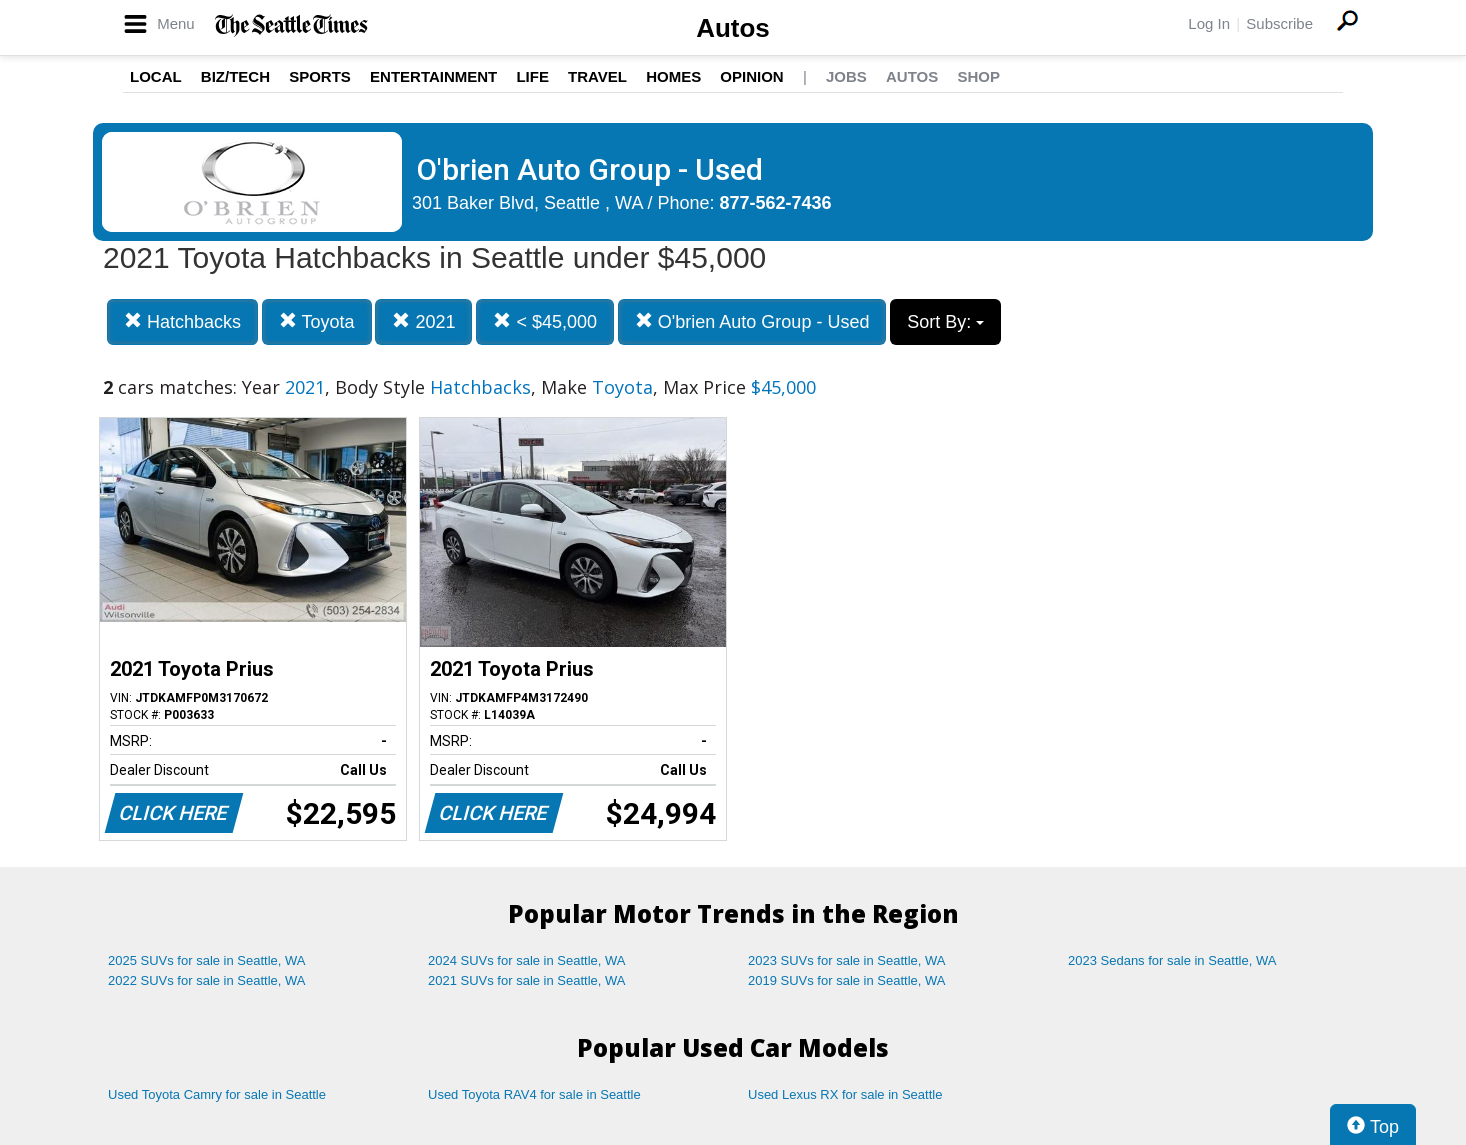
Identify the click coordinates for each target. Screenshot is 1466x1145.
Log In (1209, 23)
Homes (673, 76)
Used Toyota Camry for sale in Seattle (217, 1094)
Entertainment (433, 76)
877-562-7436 (776, 203)
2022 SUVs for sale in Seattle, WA (207, 980)
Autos (733, 28)
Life (532, 76)
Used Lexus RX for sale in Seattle (845, 1094)
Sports (320, 76)
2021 (423, 321)
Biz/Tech (235, 76)
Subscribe (1279, 23)
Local (156, 76)
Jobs (846, 76)
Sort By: (945, 322)
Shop (978, 76)
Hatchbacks (182, 321)
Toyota (317, 321)
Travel (597, 76)
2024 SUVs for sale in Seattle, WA (527, 960)
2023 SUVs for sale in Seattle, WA (847, 960)
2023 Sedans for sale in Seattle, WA (1172, 960)
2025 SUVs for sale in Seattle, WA (207, 960)
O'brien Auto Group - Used (752, 321)
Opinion (751, 76)
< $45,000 (545, 321)
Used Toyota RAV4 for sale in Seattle (534, 1094)
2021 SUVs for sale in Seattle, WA (527, 980)
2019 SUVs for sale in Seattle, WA (847, 980)
